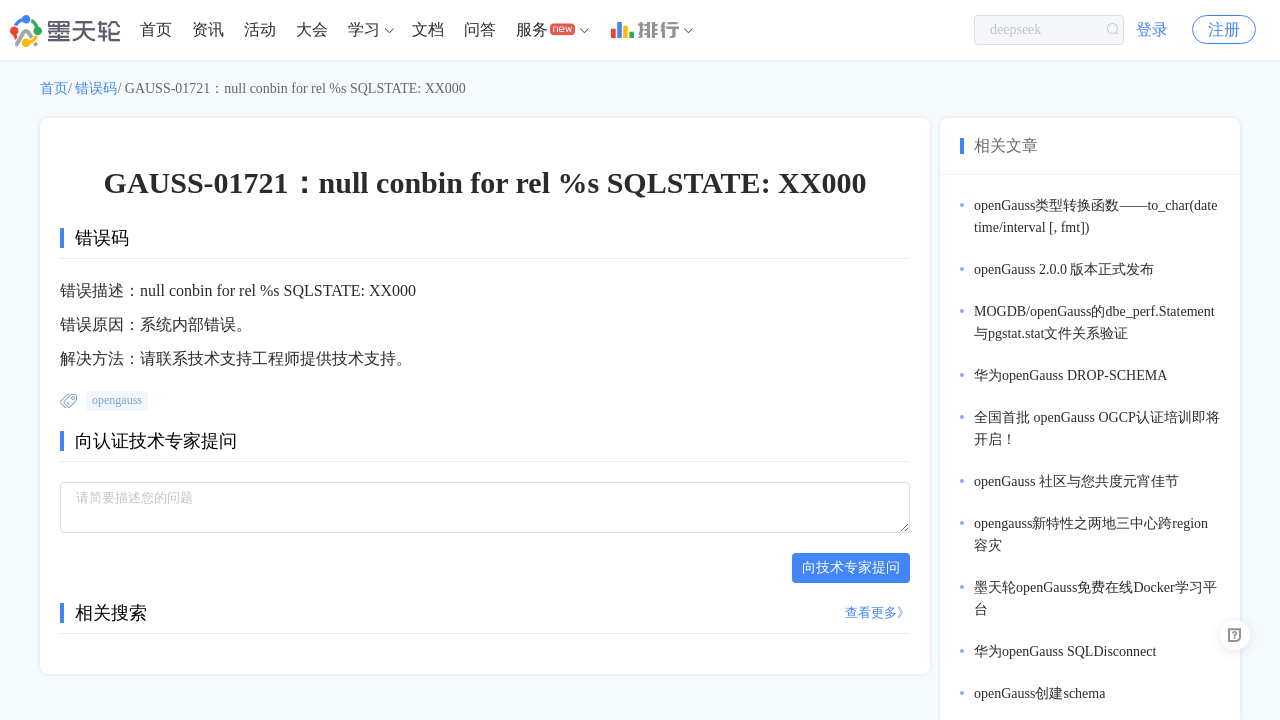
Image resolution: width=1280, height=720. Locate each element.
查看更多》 (877, 612)
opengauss (117, 400)
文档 (428, 29)
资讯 (208, 29)
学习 (364, 29)
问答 (480, 29)
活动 (260, 29)
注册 (1224, 29)
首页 (156, 29)
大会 (312, 29)
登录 (1152, 29)
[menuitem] (156, 30)
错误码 (96, 88)
